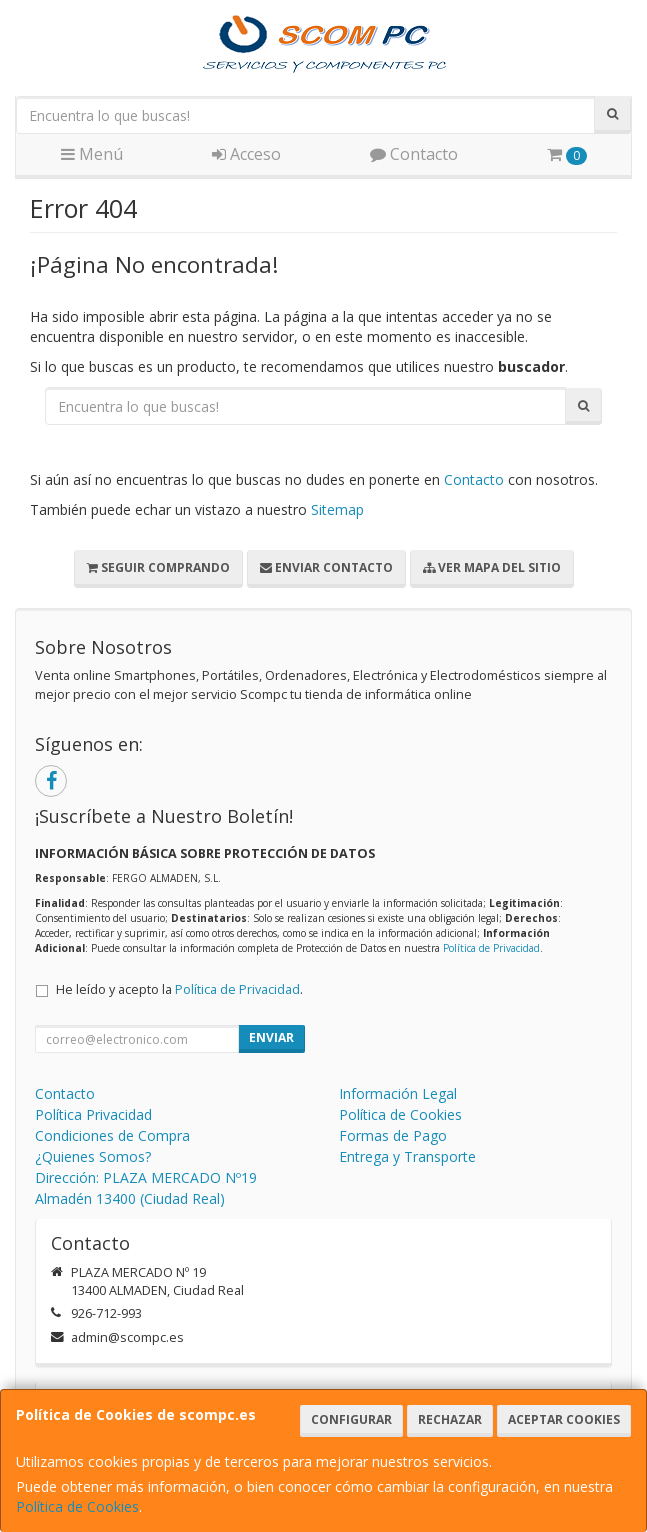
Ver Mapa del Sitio (492, 567)
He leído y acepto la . (179, 989)
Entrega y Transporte (407, 1156)
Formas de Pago (393, 1135)
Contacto (414, 154)
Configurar (351, 1419)
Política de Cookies (77, 1506)
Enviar (271, 1037)
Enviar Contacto (326, 567)
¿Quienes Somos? (93, 1156)
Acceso (246, 154)
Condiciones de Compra (112, 1135)
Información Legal (398, 1093)
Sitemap (337, 509)
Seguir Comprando (158, 567)
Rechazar (450, 1419)
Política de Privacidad (491, 948)
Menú (92, 154)
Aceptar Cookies (564, 1419)
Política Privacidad (93, 1114)
